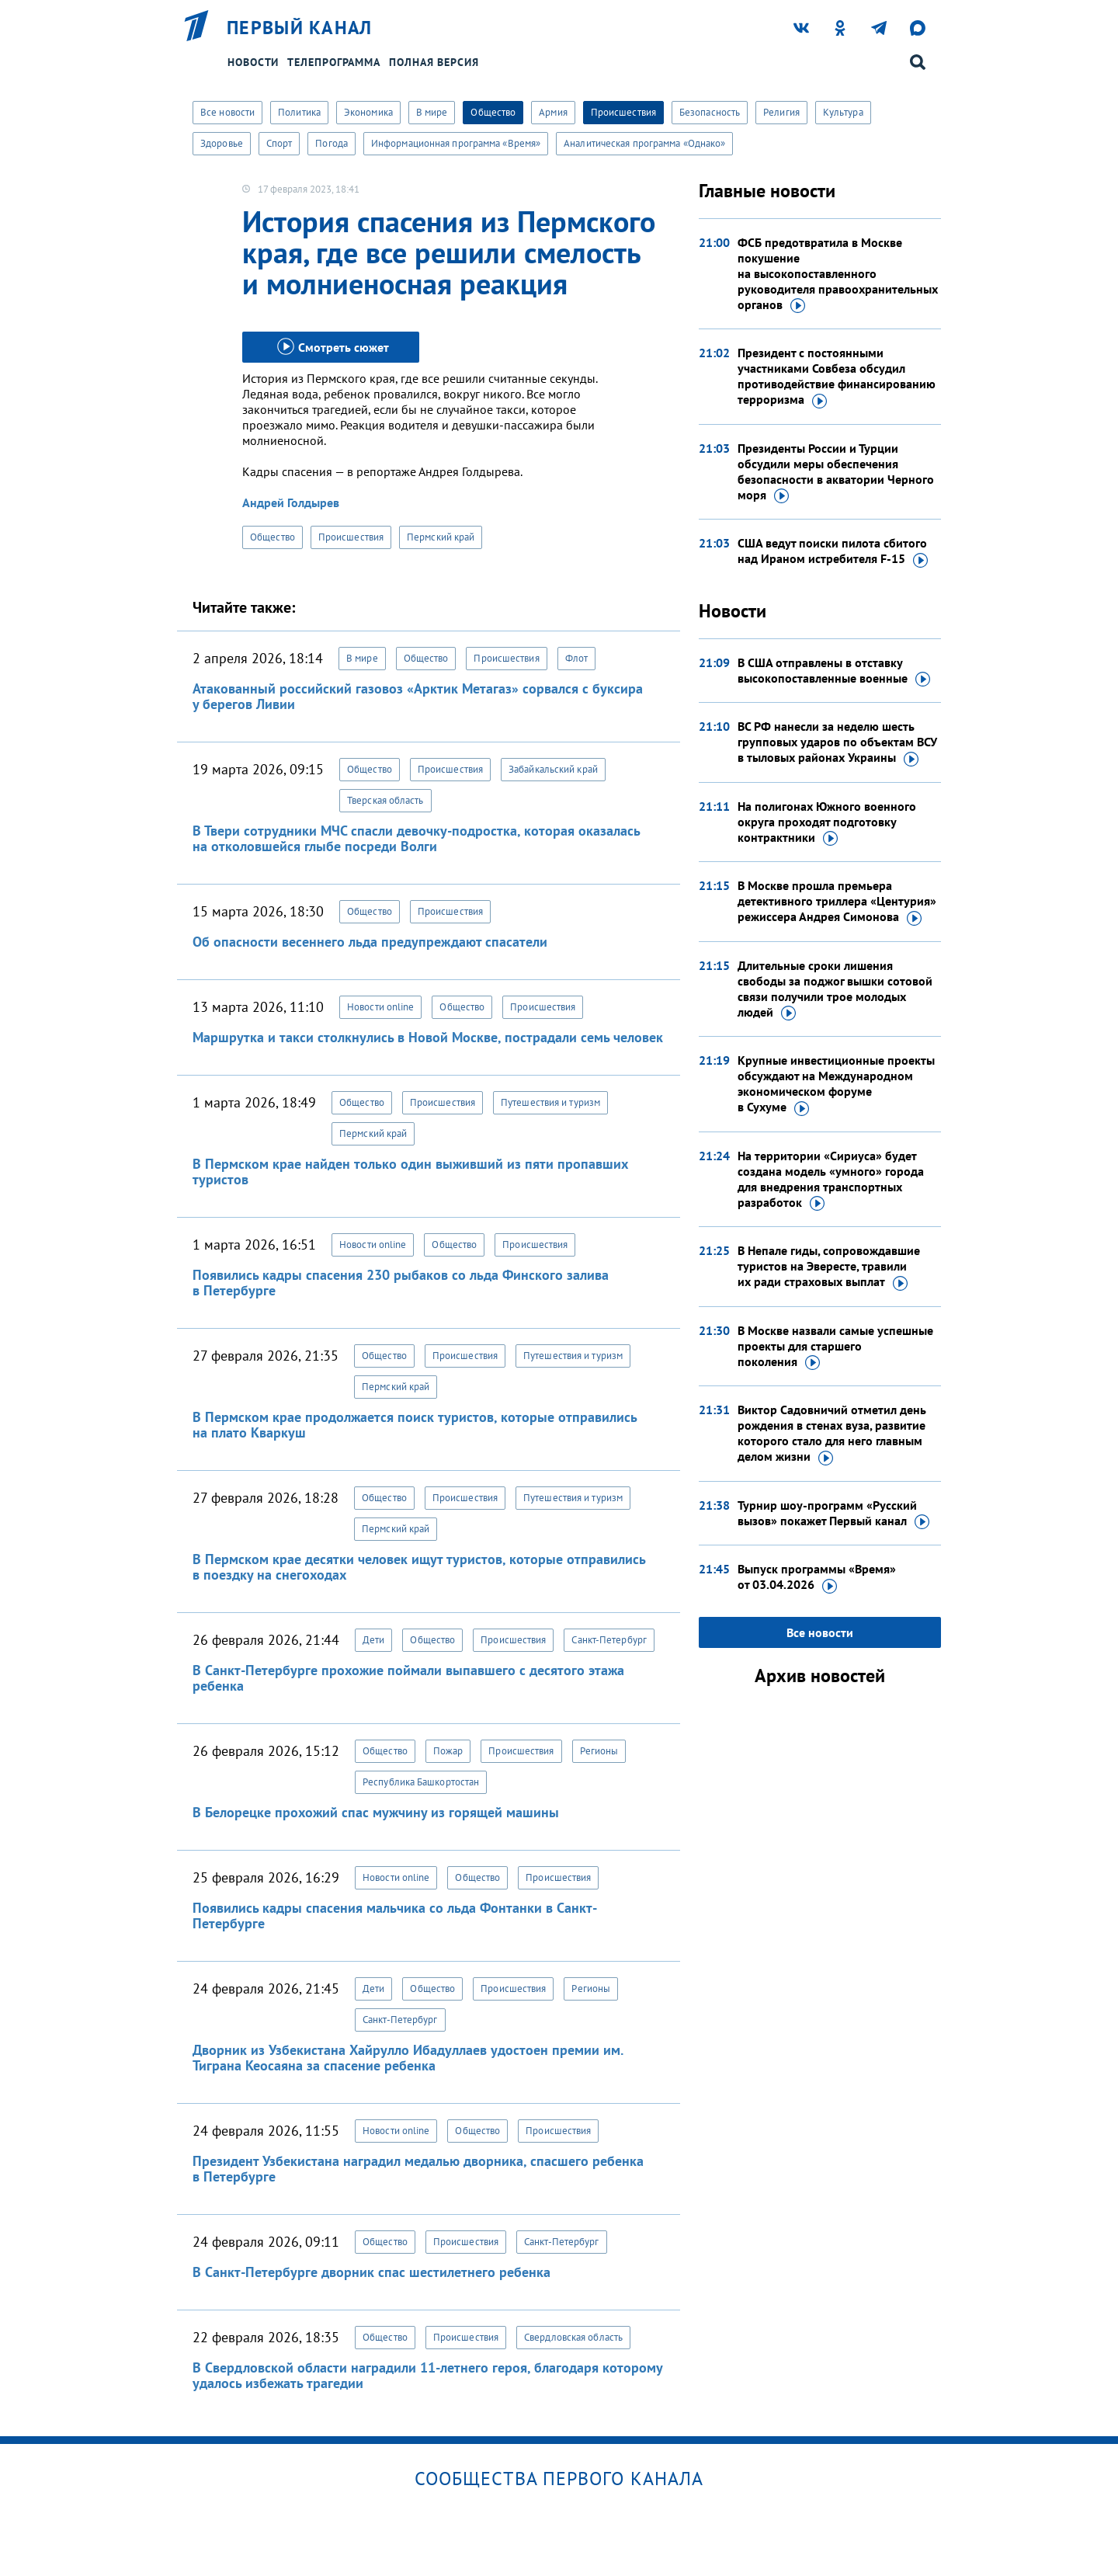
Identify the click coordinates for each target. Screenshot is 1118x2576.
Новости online (380, 1006)
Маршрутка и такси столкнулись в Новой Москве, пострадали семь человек (428, 1037)
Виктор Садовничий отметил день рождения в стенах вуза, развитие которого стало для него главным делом (832, 1433)
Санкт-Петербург (609, 1639)
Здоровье (221, 143)
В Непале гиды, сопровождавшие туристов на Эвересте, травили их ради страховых (829, 1267)
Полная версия (434, 62)
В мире (432, 112)
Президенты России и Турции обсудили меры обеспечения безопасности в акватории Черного (836, 472)
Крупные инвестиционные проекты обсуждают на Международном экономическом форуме (836, 1084)
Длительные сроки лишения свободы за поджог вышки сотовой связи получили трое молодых (835, 989)
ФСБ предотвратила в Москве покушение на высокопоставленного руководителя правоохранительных (838, 274)
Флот (576, 658)
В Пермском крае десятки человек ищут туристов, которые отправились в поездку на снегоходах (419, 1566)
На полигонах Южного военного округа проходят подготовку (827, 822)
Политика (299, 112)
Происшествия (623, 112)
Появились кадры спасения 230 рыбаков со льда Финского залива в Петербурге (401, 1282)
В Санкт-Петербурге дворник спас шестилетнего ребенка (371, 2272)
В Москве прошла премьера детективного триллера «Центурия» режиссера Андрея (837, 902)
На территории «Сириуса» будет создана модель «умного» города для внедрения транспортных (831, 1180)
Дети (373, 1639)
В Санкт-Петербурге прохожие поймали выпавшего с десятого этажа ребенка (408, 1678)
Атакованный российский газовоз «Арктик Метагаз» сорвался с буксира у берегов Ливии (418, 696)
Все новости (227, 112)
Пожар (448, 1750)
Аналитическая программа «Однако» (644, 143)
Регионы (599, 1750)
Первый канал (300, 28)
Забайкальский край (553, 769)
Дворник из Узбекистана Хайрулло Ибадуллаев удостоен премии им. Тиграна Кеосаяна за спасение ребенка (408, 2057)
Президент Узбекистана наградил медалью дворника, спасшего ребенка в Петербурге (418, 2168)
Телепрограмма (333, 62)
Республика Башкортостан (421, 1782)
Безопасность (709, 112)
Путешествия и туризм (550, 1102)
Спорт (279, 143)
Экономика (368, 112)
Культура (843, 112)
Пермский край (440, 537)
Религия (781, 112)
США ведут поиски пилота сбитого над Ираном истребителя (833, 551)
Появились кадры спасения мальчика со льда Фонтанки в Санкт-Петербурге (395, 1915)
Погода (331, 143)
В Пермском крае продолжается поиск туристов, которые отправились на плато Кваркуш (415, 1424)
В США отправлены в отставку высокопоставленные (834, 671)
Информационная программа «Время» (455, 143)
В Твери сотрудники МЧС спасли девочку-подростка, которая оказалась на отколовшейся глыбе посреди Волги (416, 838)
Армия (553, 112)
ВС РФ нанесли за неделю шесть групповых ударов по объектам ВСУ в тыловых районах (837, 742)
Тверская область (385, 800)
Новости (253, 62)
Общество (493, 112)
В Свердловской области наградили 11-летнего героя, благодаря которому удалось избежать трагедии (427, 2375)
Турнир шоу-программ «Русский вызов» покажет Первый (833, 1513)
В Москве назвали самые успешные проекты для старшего (835, 1347)
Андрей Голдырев (290, 502)
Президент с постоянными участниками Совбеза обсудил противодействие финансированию (837, 376)
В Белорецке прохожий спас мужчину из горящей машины (376, 1812)
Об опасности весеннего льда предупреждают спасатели (370, 942)
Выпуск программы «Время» (817, 1577)
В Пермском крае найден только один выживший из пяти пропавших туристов (410, 1171)
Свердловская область (573, 2337)
